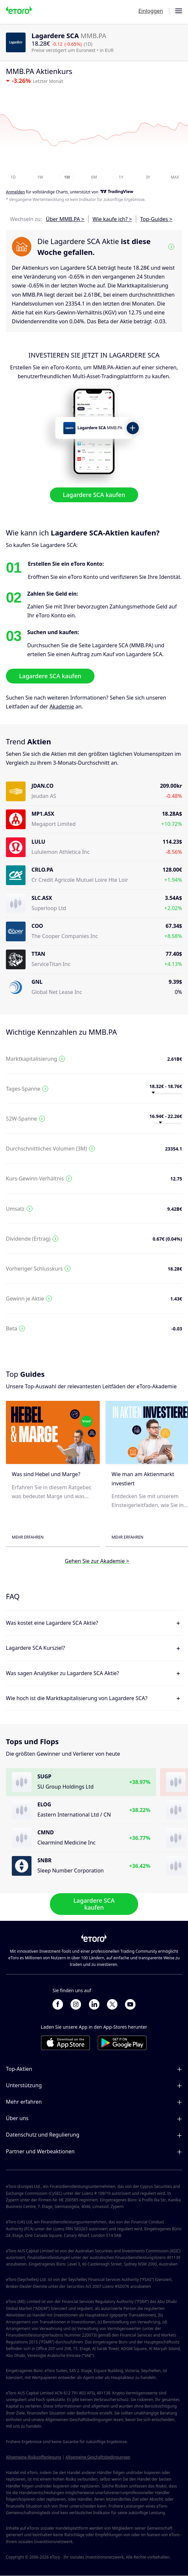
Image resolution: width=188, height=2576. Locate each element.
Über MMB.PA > (65, 219)
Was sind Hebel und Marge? (46, 1474)
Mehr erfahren (28, 1537)
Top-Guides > (156, 219)
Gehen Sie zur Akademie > (97, 1561)
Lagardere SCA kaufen (94, 495)
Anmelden (15, 192)
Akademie (62, 706)
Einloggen (150, 10)
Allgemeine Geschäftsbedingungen (98, 2457)
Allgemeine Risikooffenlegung (33, 2457)
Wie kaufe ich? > (112, 219)
